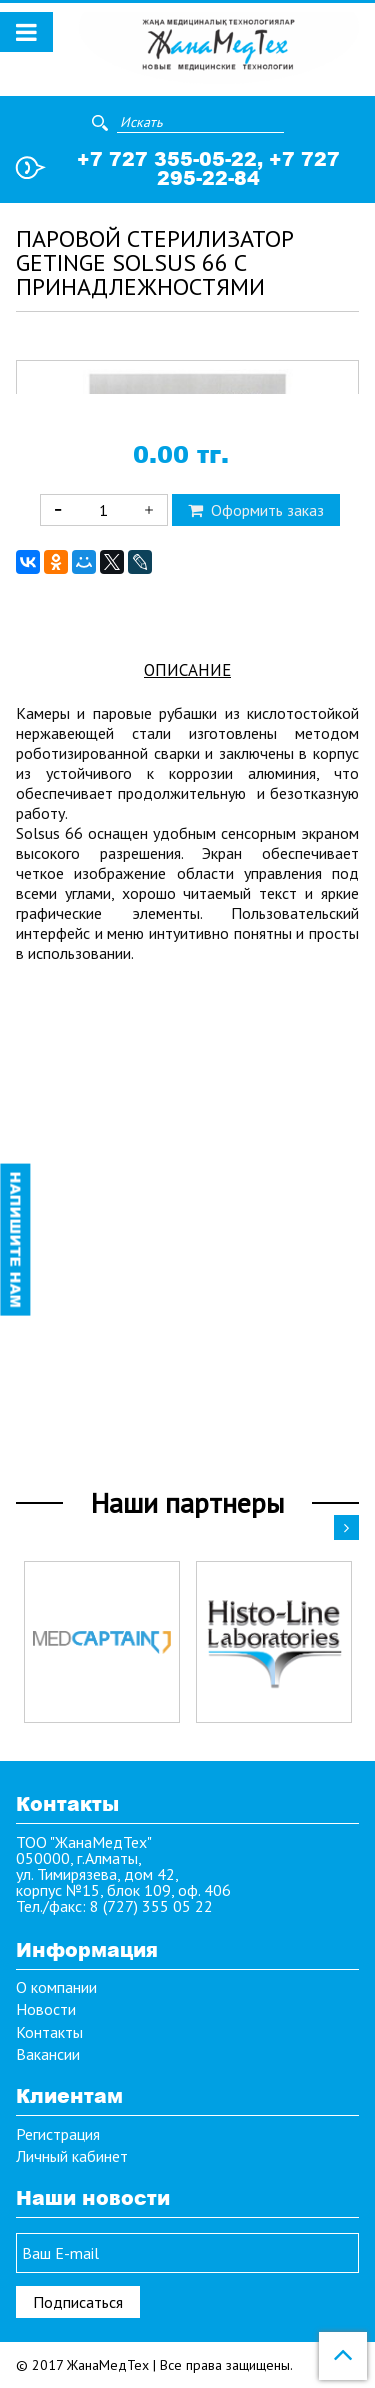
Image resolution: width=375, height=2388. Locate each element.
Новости (46, 2010)
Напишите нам (15, 1240)
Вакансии (48, 2055)
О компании (56, 1987)
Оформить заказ (256, 944)
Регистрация (58, 2134)
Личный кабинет (72, 2156)
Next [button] (346, 1527)
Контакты (49, 2032)
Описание (187, 1104)
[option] (102, 1642)
